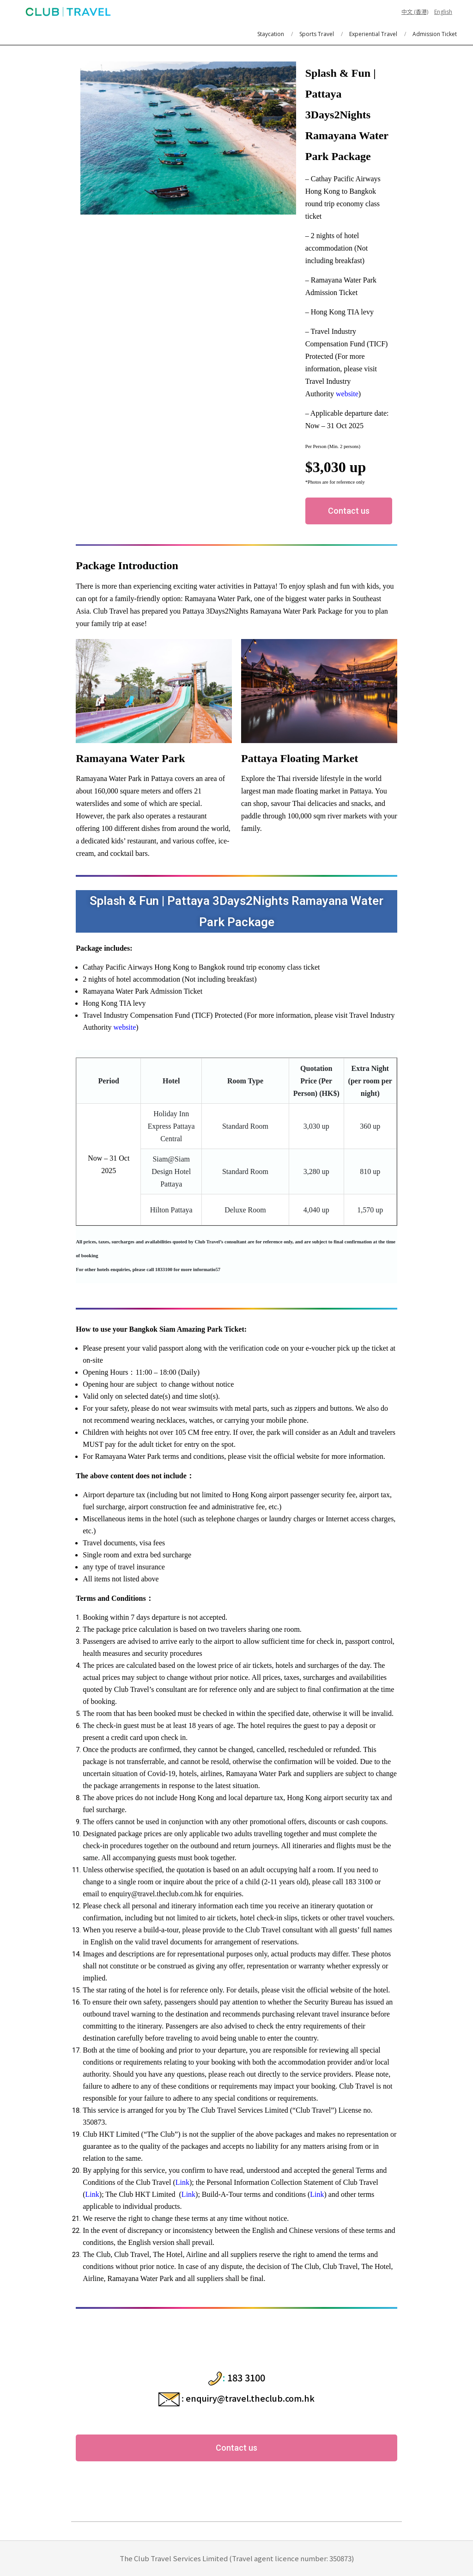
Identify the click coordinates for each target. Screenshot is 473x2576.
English (443, 12)
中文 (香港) (414, 12)
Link (182, 2182)
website (347, 394)
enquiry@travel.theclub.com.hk (250, 2398)
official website (296, 1456)
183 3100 (246, 2377)
